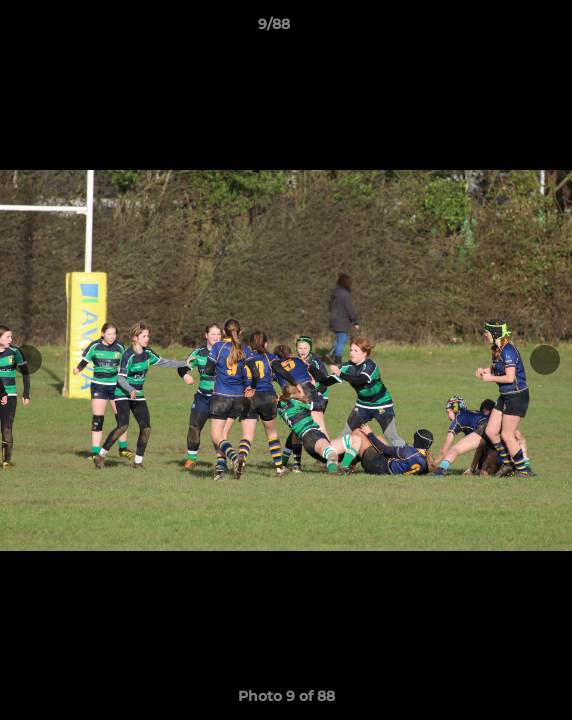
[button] (500, 29)
